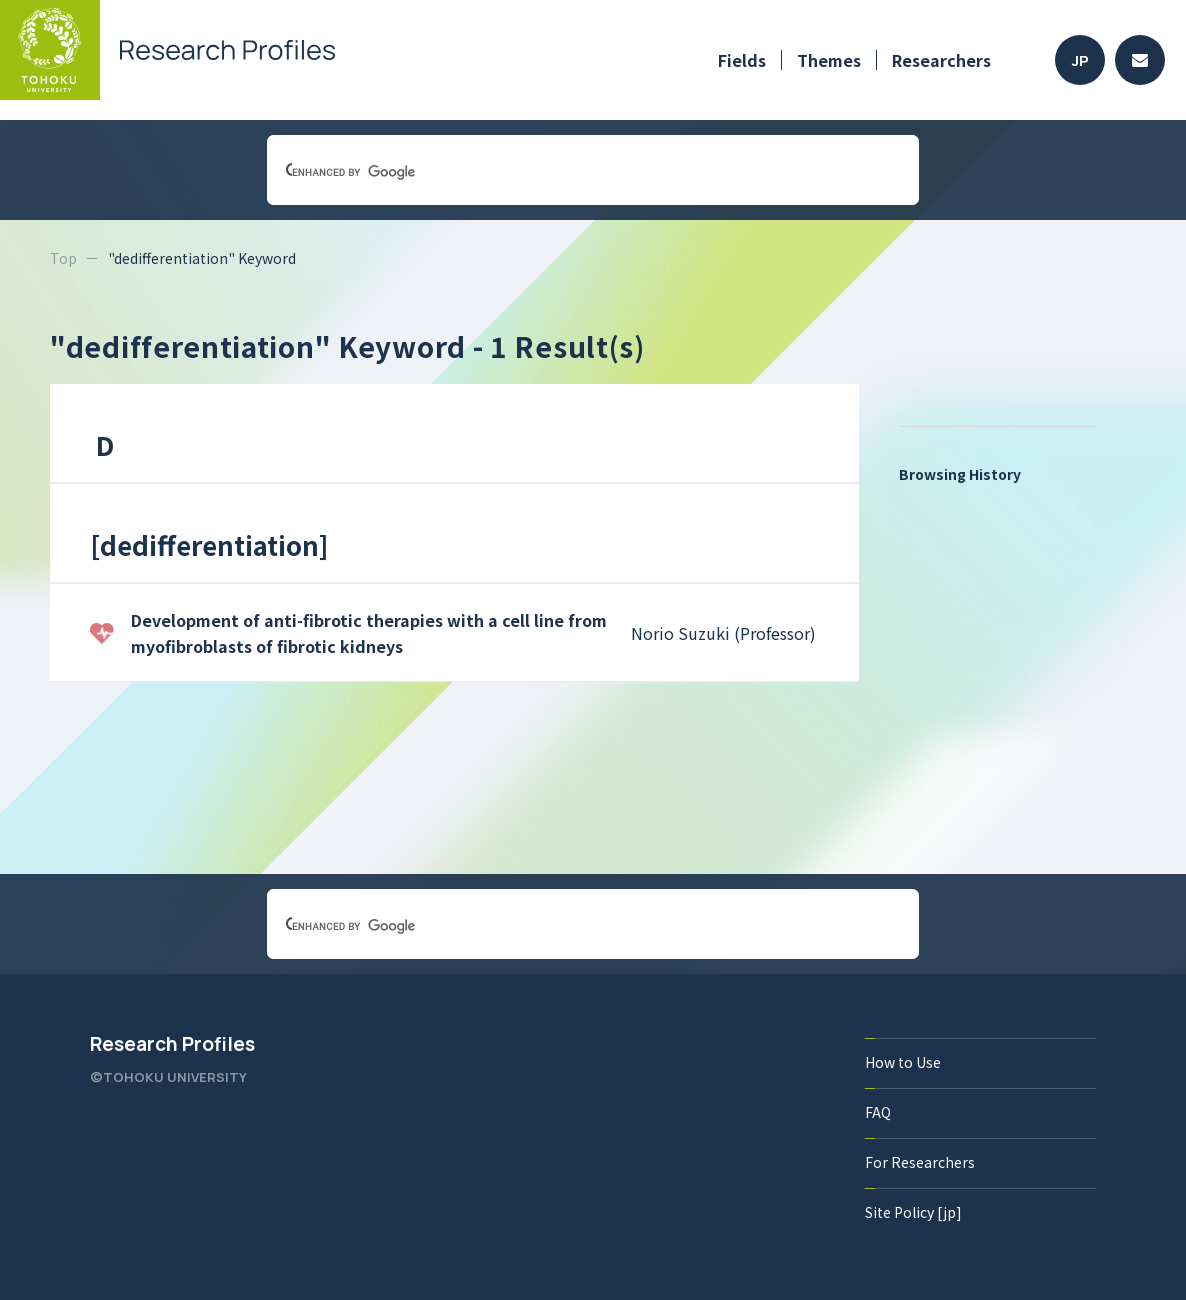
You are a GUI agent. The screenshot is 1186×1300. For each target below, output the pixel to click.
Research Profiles (172, 1044)
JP (1080, 60)
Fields (742, 60)
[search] (569, 172)
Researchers (941, 60)
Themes (829, 60)
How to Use (903, 1062)
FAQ (878, 1112)
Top (63, 258)
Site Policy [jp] (913, 1212)
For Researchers (920, 1162)
